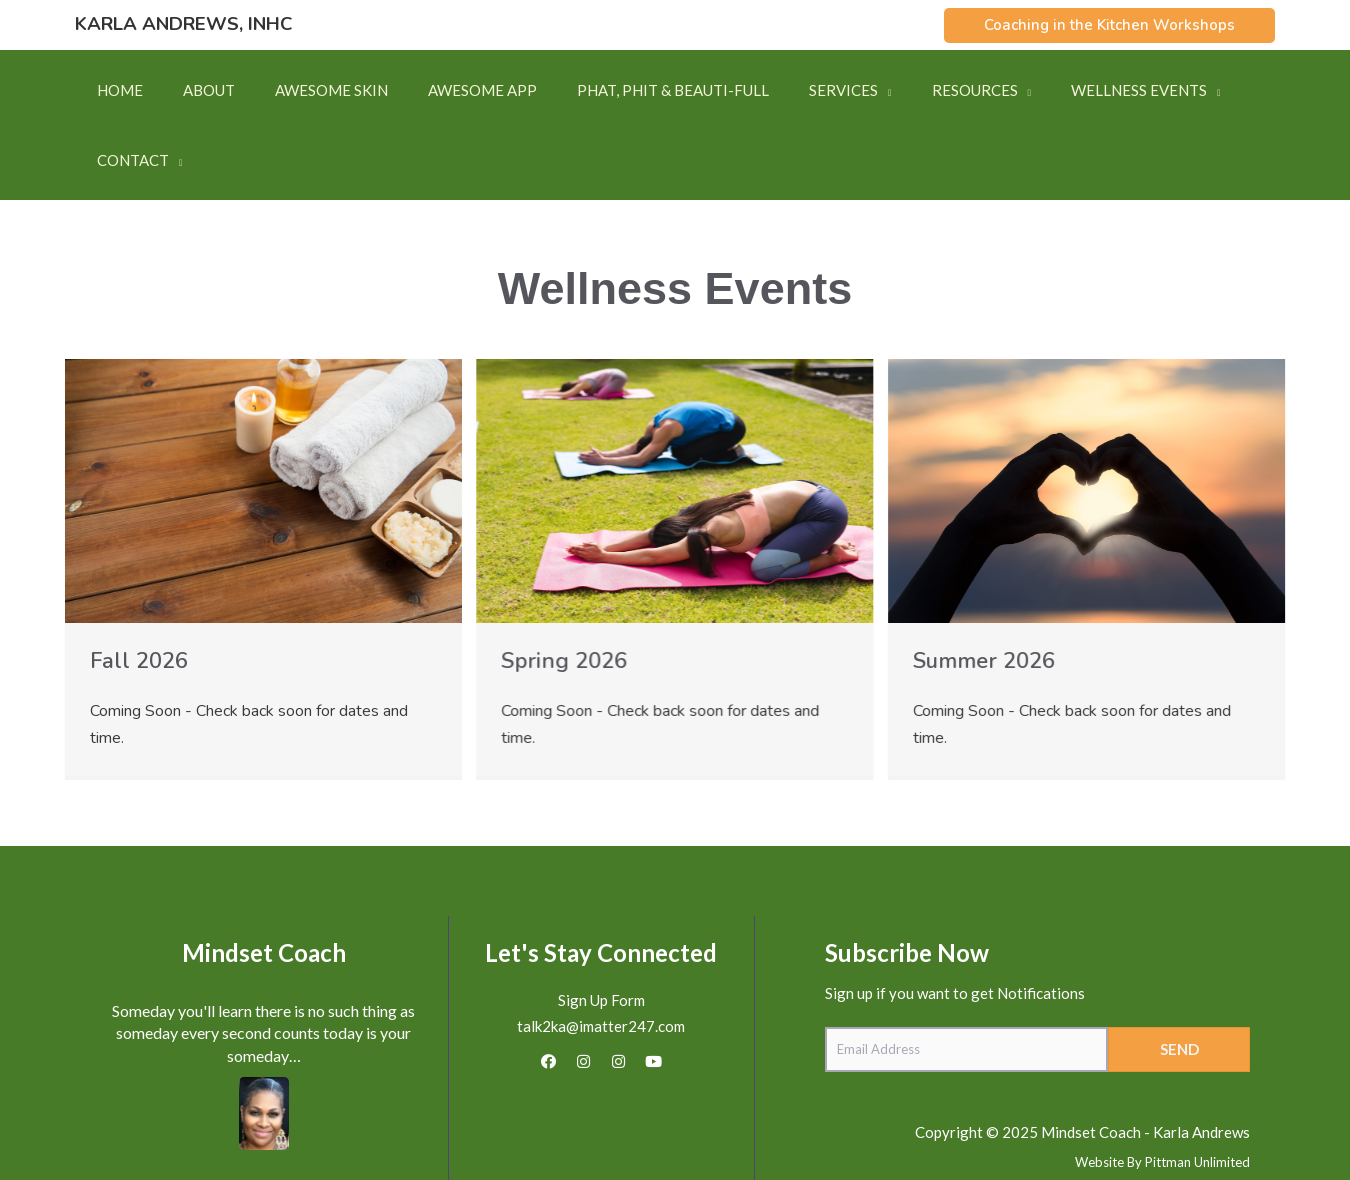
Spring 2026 (564, 591)
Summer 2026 (984, 591)
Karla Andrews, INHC (183, 24)
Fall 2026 (139, 591)
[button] (1109, 25)
